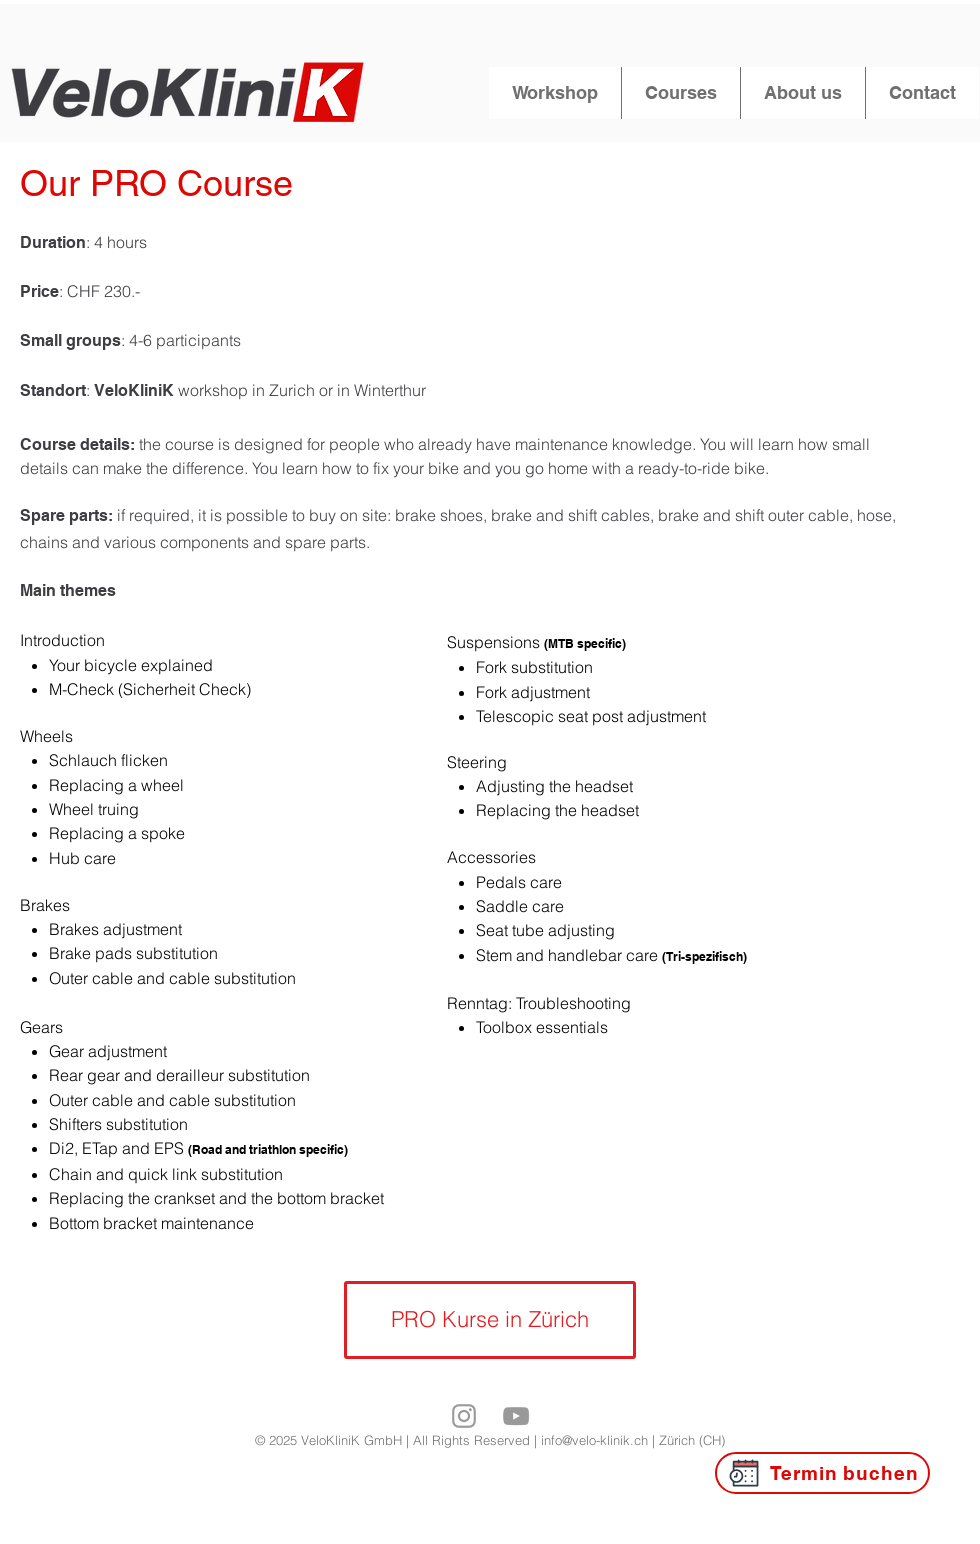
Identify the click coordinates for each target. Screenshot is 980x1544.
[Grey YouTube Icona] (516, 1416)
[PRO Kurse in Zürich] (490, 1320)
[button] (555, 93)
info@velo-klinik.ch (594, 1440)
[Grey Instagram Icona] (464, 1416)
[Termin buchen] (822, 1473)
